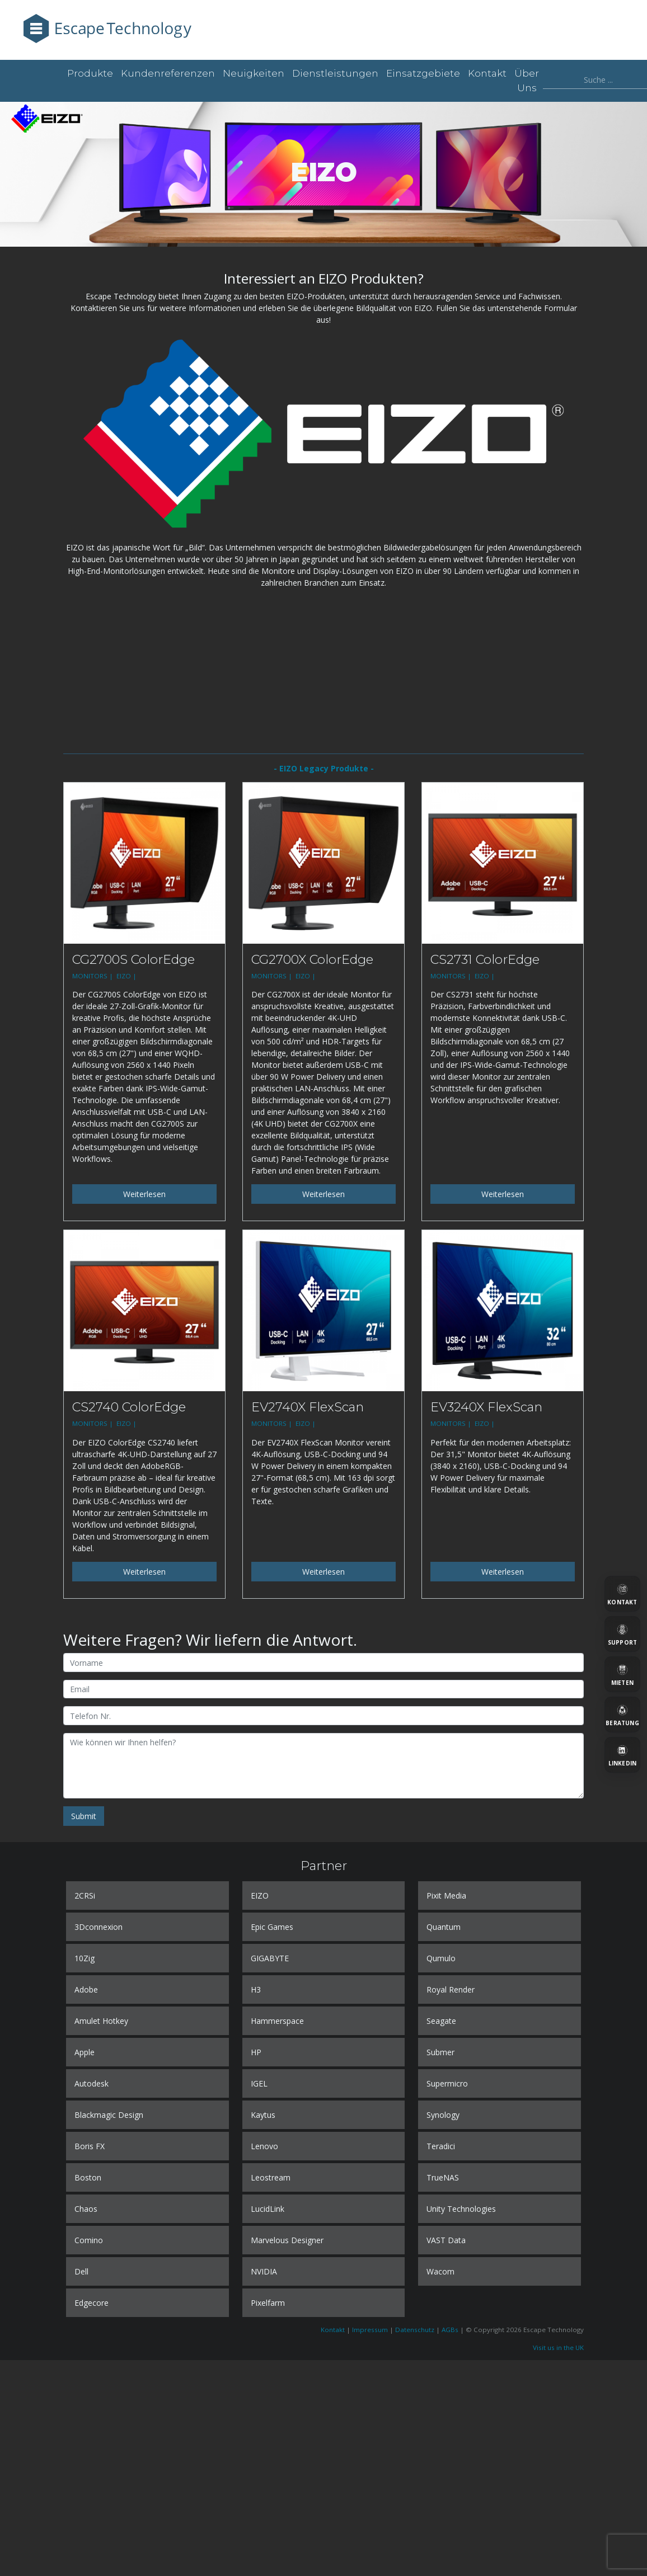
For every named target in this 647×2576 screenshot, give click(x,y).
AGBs (450, 2329)
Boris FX (89, 2146)
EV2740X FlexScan (307, 1407)
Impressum (370, 2329)
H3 (256, 1989)
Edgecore (91, 2302)
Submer (440, 2052)
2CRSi (84, 1895)
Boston (87, 2177)
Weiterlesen (144, 1194)
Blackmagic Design (108, 2114)
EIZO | (127, 976)
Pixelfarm (268, 2302)
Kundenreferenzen (168, 73)
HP (256, 2052)
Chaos (85, 2208)
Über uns (526, 80)
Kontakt (487, 73)
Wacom (440, 2271)
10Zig (84, 1958)
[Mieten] (622, 1674)
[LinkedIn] (622, 1755)
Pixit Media (446, 1895)
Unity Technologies (461, 2208)
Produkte (90, 73)
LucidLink (267, 2208)
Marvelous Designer (287, 2240)
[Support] (622, 1634)
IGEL (259, 2083)
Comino (88, 2240)
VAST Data (446, 2240)
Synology (443, 2114)
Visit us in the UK (558, 2347)
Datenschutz (414, 2329)
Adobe (86, 1989)
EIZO (260, 1895)
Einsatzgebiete (423, 73)
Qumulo (441, 1958)
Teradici (440, 2146)
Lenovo (264, 2146)
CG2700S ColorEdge (133, 959)
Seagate (441, 2020)
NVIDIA (264, 2271)
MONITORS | (93, 976)
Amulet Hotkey (101, 2020)
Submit (83, 1816)
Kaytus (263, 2114)
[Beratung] (622, 1714)
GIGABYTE (270, 1958)
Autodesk (91, 2083)
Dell (81, 2271)
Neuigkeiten (253, 73)
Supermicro (447, 2083)
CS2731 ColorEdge (485, 959)
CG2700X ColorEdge (312, 959)
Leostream (270, 2177)
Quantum (443, 1927)
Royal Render (450, 1989)
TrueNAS (442, 2177)
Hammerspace (277, 2020)
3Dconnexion (98, 1927)
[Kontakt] (622, 1594)
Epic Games (272, 1927)
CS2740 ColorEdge (129, 1407)
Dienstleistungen (335, 73)
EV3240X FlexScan (486, 1407)
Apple (84, 2052)
